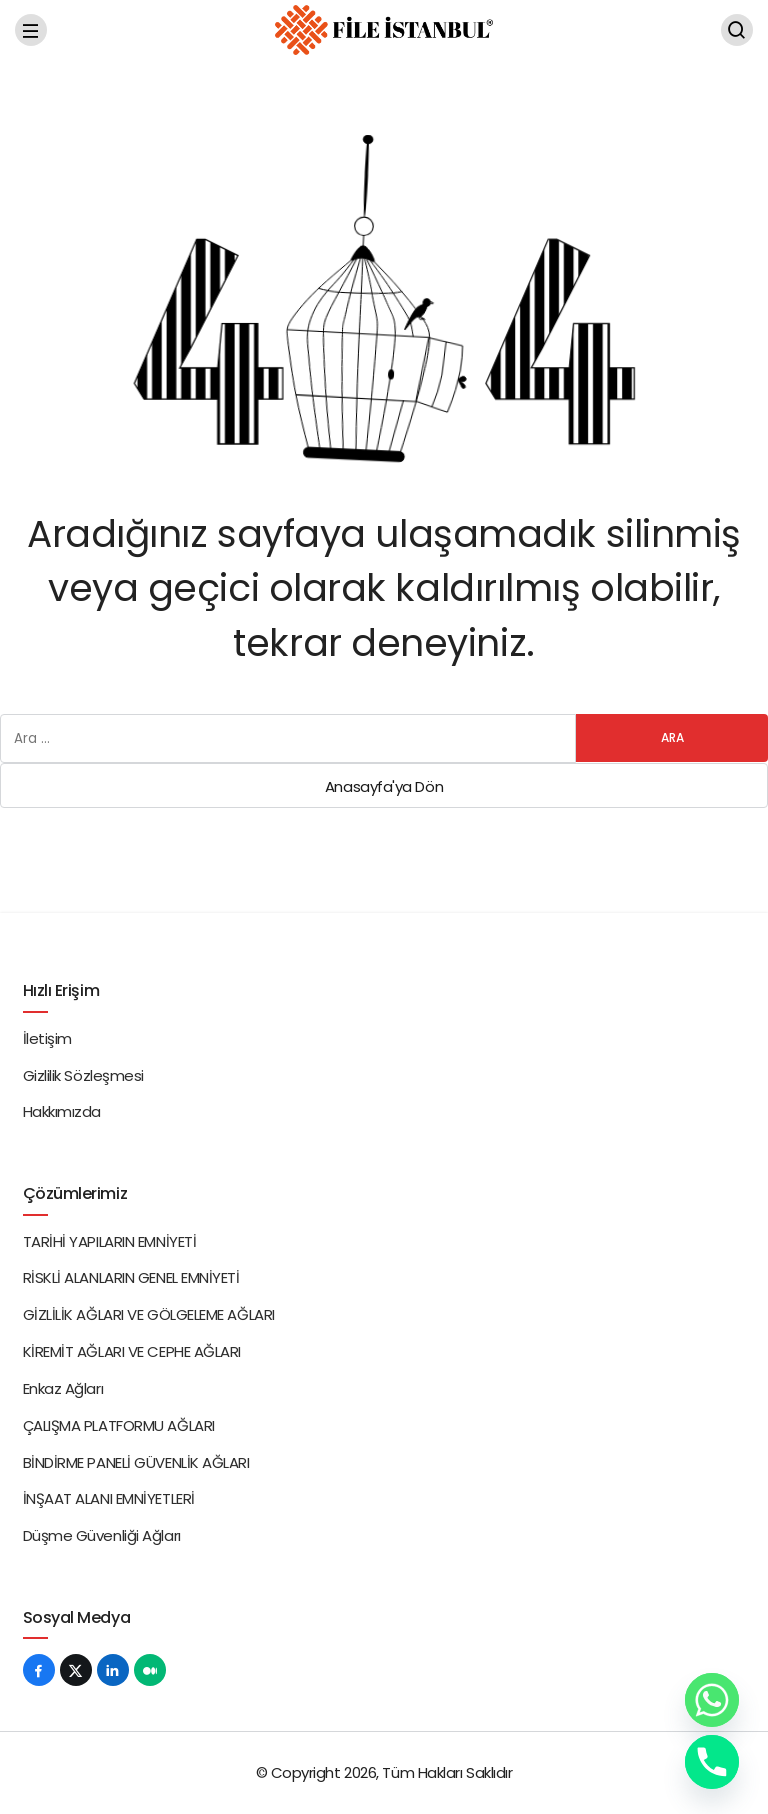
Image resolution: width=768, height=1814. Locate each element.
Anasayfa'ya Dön (384, 786)
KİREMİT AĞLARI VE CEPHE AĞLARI (132, 1351)
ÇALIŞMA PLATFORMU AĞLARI (119, 1425)
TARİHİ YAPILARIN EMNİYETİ (110, 1241)
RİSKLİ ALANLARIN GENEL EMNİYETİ (131, 1277)
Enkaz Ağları (63, 1388)
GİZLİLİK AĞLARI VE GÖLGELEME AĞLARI (149, 1314)
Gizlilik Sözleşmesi (83, 1075)
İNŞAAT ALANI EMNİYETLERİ (109, 1498)
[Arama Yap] (737, 30)
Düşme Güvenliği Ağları (102, 1535)
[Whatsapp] (712, 1700)
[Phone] (712, 1762)
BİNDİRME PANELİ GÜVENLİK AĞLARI (136, 1462)
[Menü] (31, 30)
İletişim (47, 1038)
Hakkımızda (62, 1111)
